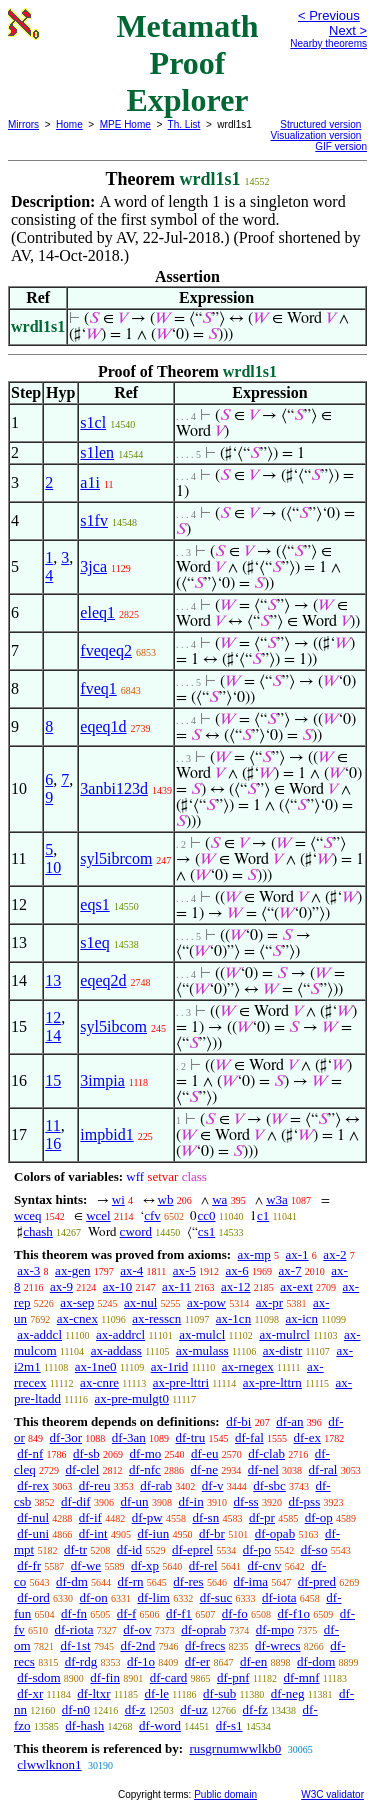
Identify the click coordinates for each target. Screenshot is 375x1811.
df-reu (95, 1485)
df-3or (66, 1437)
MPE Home (125, 124)
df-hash (84, 1725)
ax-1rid (170, 1366)
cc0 (206, 1215)
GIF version (341, 146)
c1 (263, 1215)
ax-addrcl (120, 1334)
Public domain (225, 1794)
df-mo (145, 1453)
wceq (27, 1215)
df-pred (317, 1581)
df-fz (255, 1709)
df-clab (266, 1453)
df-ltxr (93, 1693)
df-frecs (205, 1645)
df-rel (203, 1565)
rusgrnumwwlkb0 (235, 1748)
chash (38, 1231)
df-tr (75, 1549)
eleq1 (97, 612)
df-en (253, 1661)
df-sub (219, 1693)
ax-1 (297, 1254)
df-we (86, 1565)
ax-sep (77, 1302)
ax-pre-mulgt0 (132, 1398)
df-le (157, 1693)
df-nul (33, 1517)
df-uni (33, 1533)
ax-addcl (39, 1334)
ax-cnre (99, 1382)
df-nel (263, 1469)
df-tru (191, 1437)
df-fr (29, 1565)
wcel (98, 1215)
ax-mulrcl (284, 1334)
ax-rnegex (248, 1366)
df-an (289, 1421)
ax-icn (302, 1318)
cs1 (206, 1231)
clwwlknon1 (49, 1764)
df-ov (137, 1629)
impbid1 (106, 1134)
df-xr (30, 1693)
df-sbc (269, 1485)
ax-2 (334, 1254)
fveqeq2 (106, 650)
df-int (93, 1533)
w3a (277, 1199)
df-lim (153, 1597)
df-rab (156, 1485)
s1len (97, 452)
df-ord (33, 1597)
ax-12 (236, 1286)
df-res (188, 1581)
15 (53, 1080)
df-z (135, 1709)
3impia (102, 1080)
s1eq (94, 942)
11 (52, 1125)
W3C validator (332, 1794)
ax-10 (118, 1286)
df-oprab (203, 1629)
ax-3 (28, 1270)
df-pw (147, 1517)
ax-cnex (77, 1318)
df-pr (262, 1517)
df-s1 (229, 1725)
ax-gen (72, 1270)
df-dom (316, 1661)
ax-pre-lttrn (272, 1382)
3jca (93, 566)
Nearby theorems (328, 43)
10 (53, 867)
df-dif (76, 1501)
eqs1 (94, 904)
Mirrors (23, 124)
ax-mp (254, 1254)
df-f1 (179, 1613)
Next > (348, 30)
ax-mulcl (202, 1334)
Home (69, 124)
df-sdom (38, 1677)
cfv (152, 1215)
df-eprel (192, 1549)
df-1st (75, 1645)
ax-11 (176, 1286)
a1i (90, 482)
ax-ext (296, 1286)
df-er (197, 1661)
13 (53, 980)
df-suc (216, 1597)
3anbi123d (114, 788)
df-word (160, 1725)
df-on (94, 1597)
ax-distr (283, 1350)
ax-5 (184, 1270)
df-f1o (294, 1613)
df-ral (323, 1469)
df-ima (250, 1581)
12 (53, 1017)
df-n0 (76, 1709)
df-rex (33, 1485)
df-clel (82, 1469)
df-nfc (145, 1469)
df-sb (86, 1453)
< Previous (329, 15)
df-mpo (275, 1629)
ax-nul (140, 1302)
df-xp (145, 1565)
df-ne (204, 1469)
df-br (212, 1533)
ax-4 (131, 1270)
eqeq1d (103, 726)
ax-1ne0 (96, 1366)
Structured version (320, 124)
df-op (319, 1517)
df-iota (279, 1597)
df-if (90, 1517)
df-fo (235, 1613)
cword (136, 1231)
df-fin (105, 1677)
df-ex (307, 1437)
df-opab (275, 1533)
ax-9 (61, 1286)
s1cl (93, 422)
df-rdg (81, 1661)
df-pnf (233, 1677)
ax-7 (289, 1270)
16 (53, 1143)
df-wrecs (277, 1645)
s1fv (94, 520)
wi (118, 1199)
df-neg (288, 1693)
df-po (257, 1549)
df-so (314, 1549)
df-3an (129, 1437)
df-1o (141, 1661)
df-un (134, 1501)
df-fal (249, 1437)
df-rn (131, 1581)
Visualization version (315, 135)
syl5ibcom (113, 1026)
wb (166, 1199)
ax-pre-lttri (181, 1382)
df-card (169, 1677)
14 (53, 1035)
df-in (190, 1501)
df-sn (205, 1517)
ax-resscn (156, 1318)
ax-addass (116, 1350)
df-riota (74, 1629)
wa (219, 1199)
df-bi (238, 1421)
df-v (213, 1485)
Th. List (184, 124)
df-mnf (302, 1677)
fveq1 (98, 688)
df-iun (153, 1533)
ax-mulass (202, 1350)
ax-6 (237, 1270)
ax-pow (206, 1302)
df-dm (72, 1581)
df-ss (245, 1501)
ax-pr (269, 1302)
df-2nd (137, 1645)
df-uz (193, 1709)
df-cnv (264, 1565)
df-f (127, 1613)
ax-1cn (233, 1318)
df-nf (30, 1453)
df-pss (304, 1501)
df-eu (204, 1453)
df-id (129, 1549)
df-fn (74, 1613)
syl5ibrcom (116, 858)
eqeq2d (103, 980)
